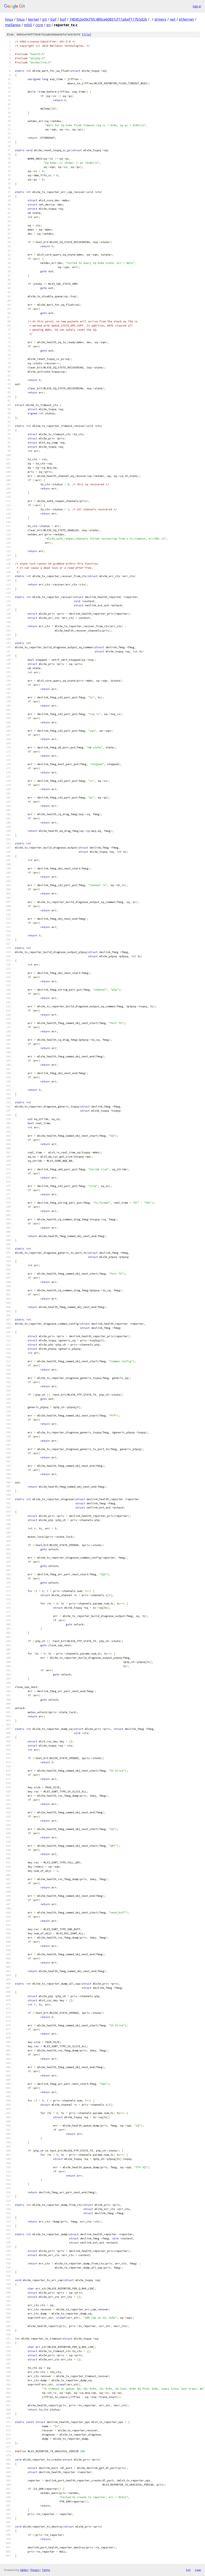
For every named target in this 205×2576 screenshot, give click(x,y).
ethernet (186, 19)
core (39, 24)
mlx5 (28, 24)
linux (9, 19)
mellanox (12, 24)
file (86, 34)
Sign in (197, 6)
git (44, 19)
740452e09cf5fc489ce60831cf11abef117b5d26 (108, 19)
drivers (160, 19)
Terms (46, 2570)
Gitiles (24, 2570)
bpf (53, 19)
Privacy (34, 2570)
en (48, 24)
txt (188, 2570)
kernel (33, 19)
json (198, 2570)
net (173, 19)
